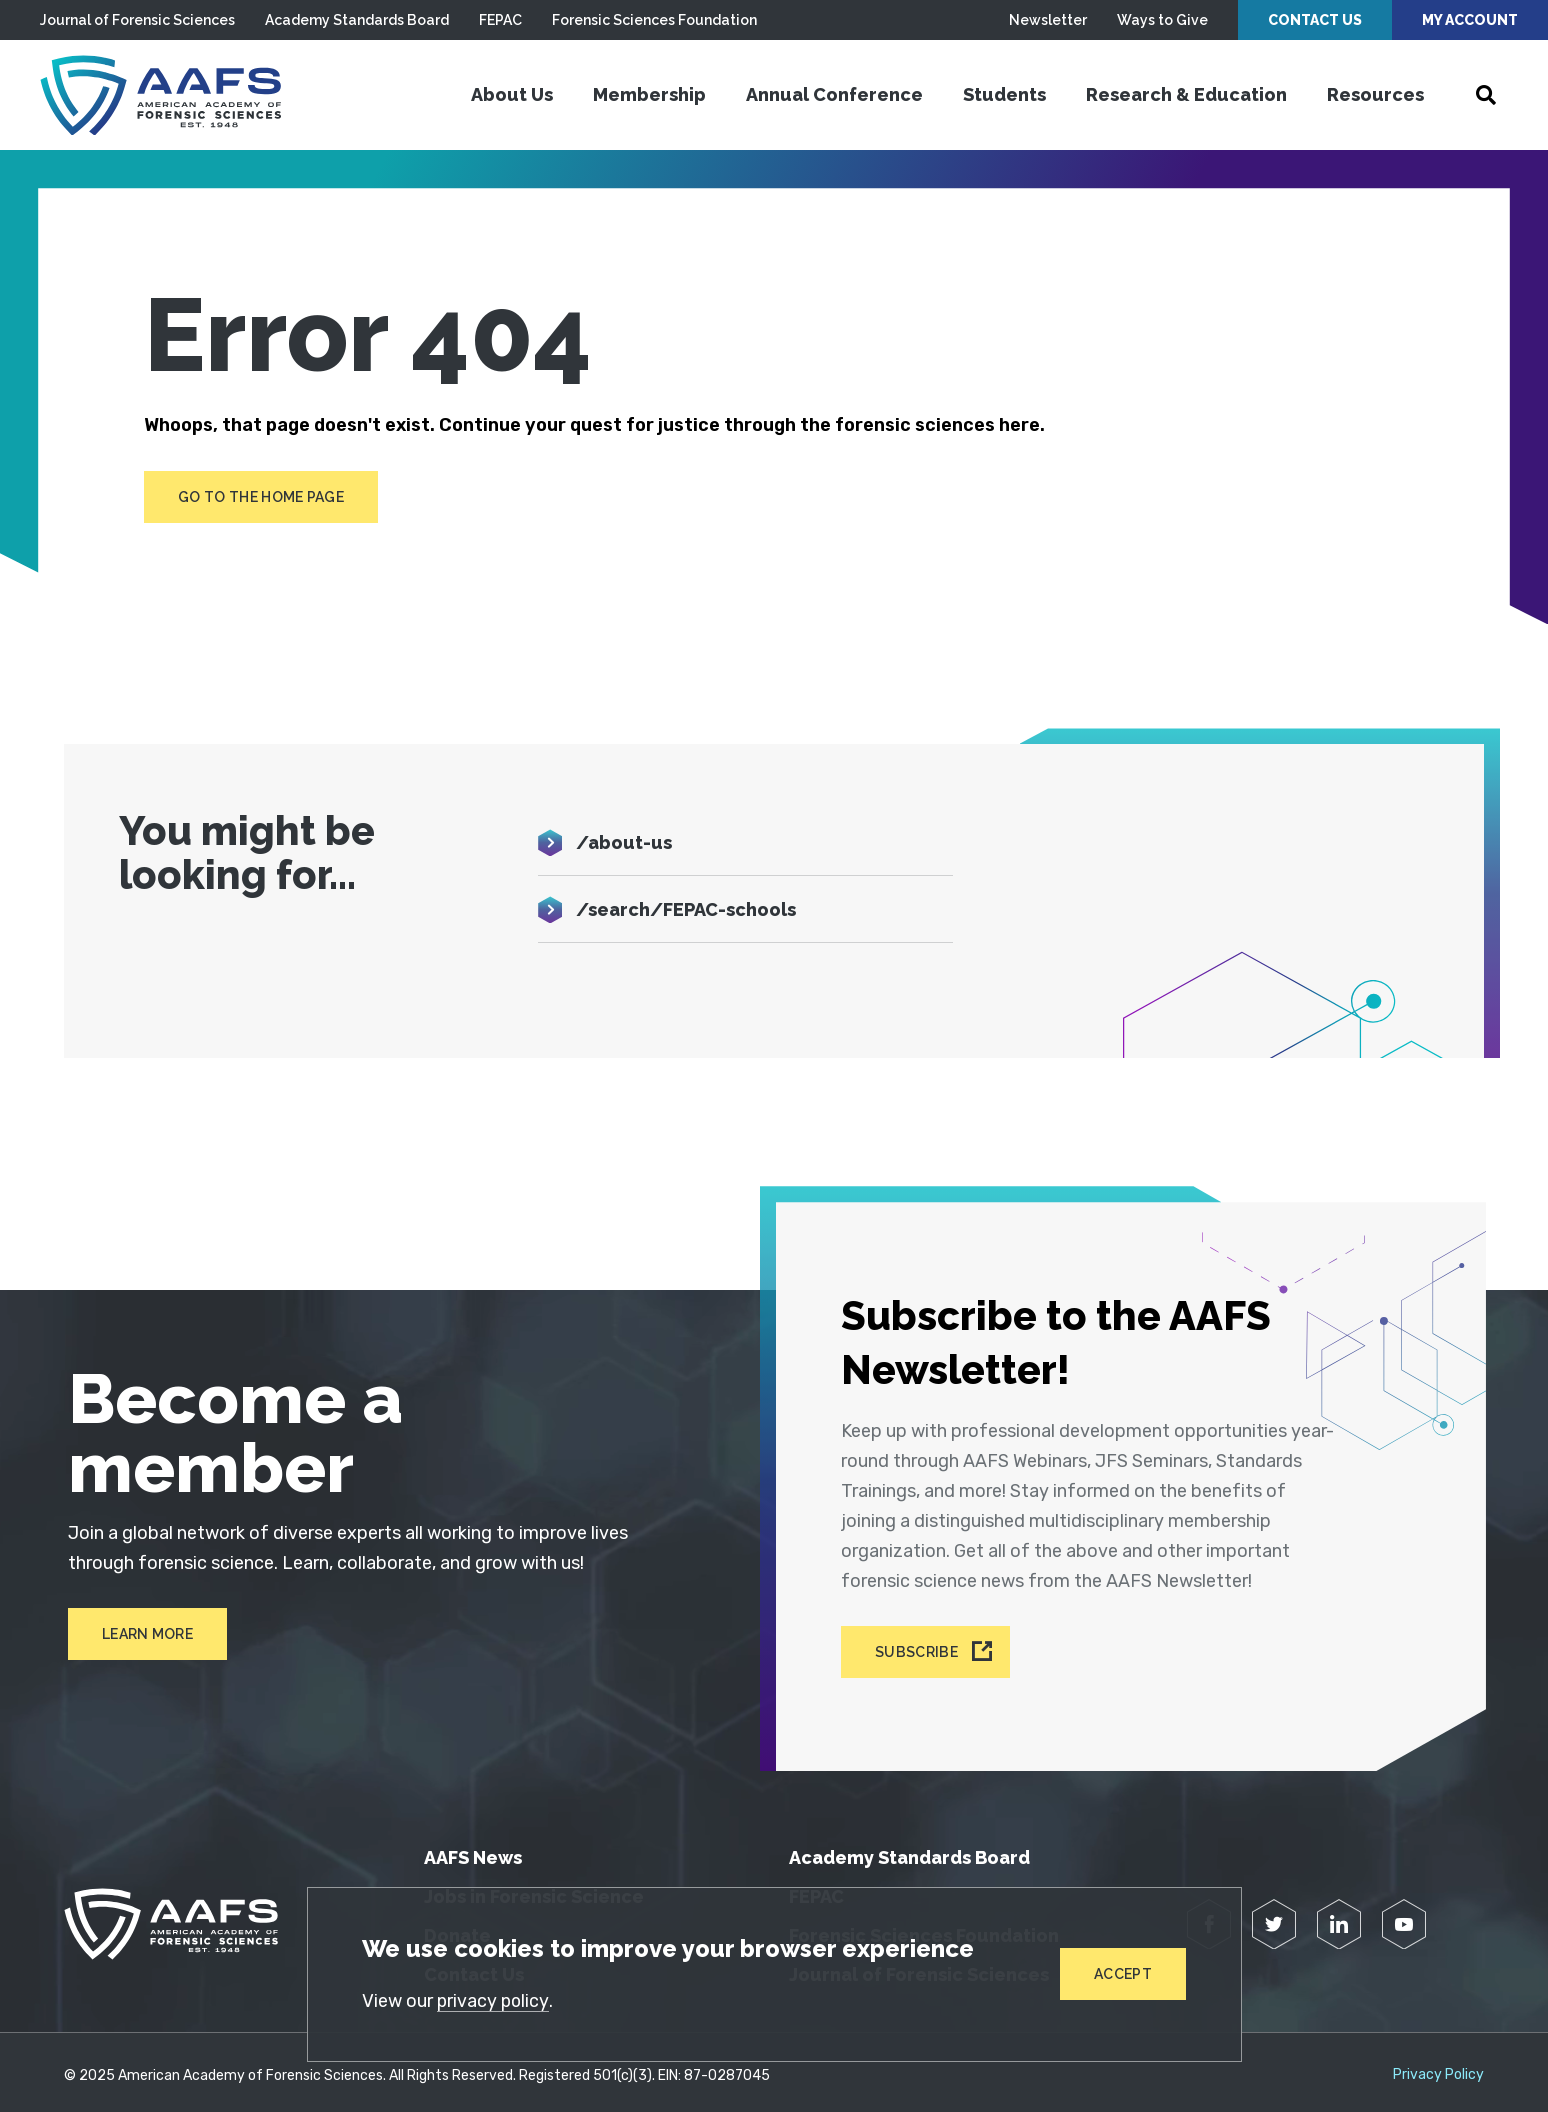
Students (1004, 94)
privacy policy (495, 2001)
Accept (1123, 1974)
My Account (1470, 20)
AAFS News (473, 1850)
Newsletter (1048, 20)
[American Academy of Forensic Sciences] (165, 95)
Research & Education (1186, 94)
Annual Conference (834, 94)
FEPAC (500, 20)
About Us (512, 94)
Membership (649, 94)
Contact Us (1315, 20)
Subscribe (918, 1646)
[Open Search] (1486, 95)
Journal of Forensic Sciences (137, 20)
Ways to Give (1162, 20)
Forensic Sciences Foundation (654, 20)
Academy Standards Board (357, 20)
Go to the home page (261, 497)
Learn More (143, 1635)
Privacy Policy (1438, 2068)
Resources (1375, 94)
